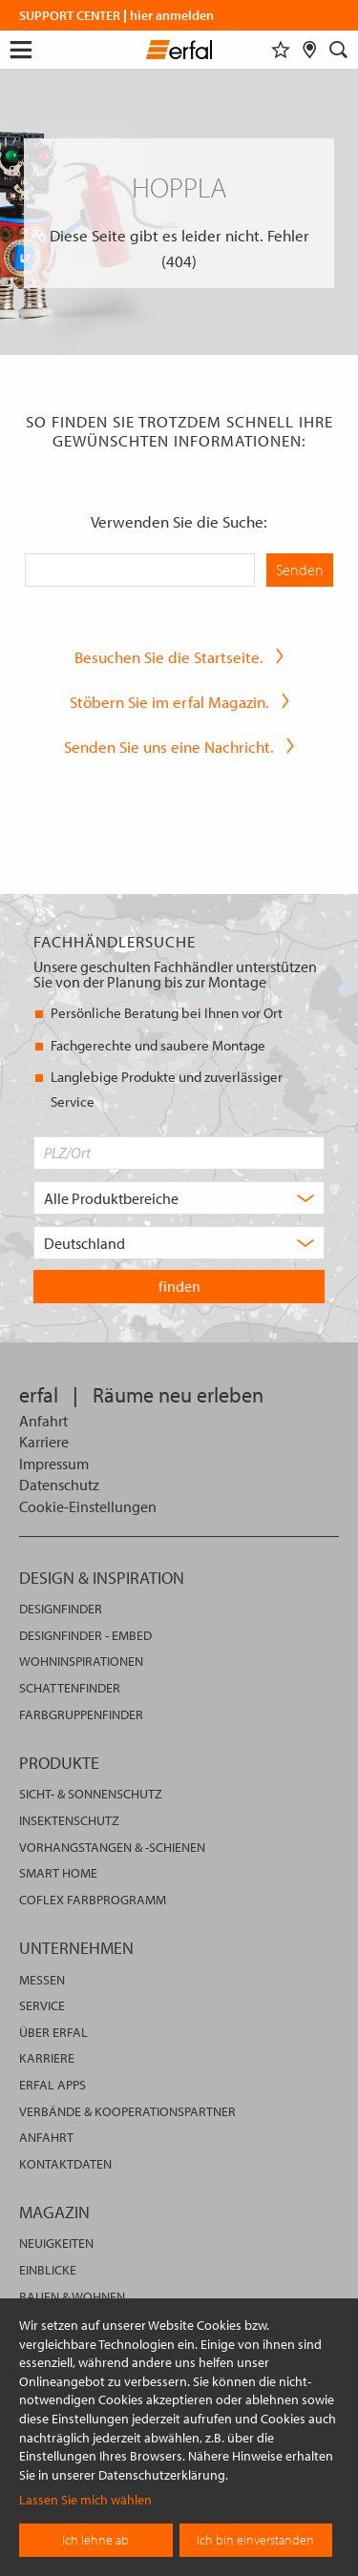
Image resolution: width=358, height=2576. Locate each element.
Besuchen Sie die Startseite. (168, 657)
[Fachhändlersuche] (310, 50)
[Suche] (338, 50)
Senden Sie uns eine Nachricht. (169, 747)
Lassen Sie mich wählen (85, 2499)
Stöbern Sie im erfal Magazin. (169, 702)
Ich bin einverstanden (255, 2539)
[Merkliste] (280, 50)
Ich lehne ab (95, 2539)
